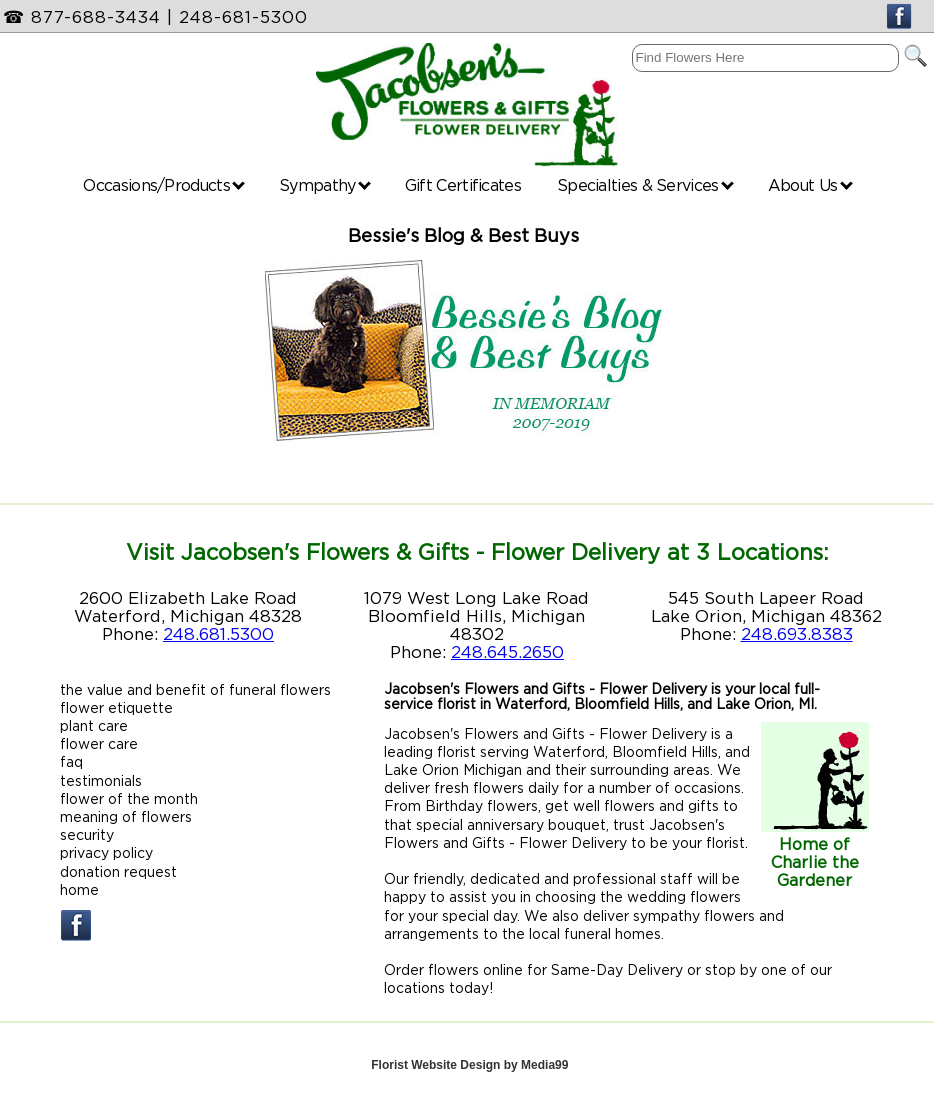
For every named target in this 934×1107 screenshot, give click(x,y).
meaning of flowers (126, 816)
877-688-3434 (96, 17)
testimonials (101, 780)
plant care (94, 725)
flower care (99, 743)
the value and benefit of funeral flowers (195, 689)
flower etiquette (116, 707)
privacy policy (106, 852)
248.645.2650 (507, 652)
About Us (810, 185)
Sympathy (325, 185)
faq (71, 761)
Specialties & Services (645, 185)
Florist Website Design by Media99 (469, 1065)
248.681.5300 (218, 634)
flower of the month (129, 798)
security (87, 834)
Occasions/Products (164, 185)
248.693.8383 (797, 634)
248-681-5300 (243, 17)
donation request (118, 871)
